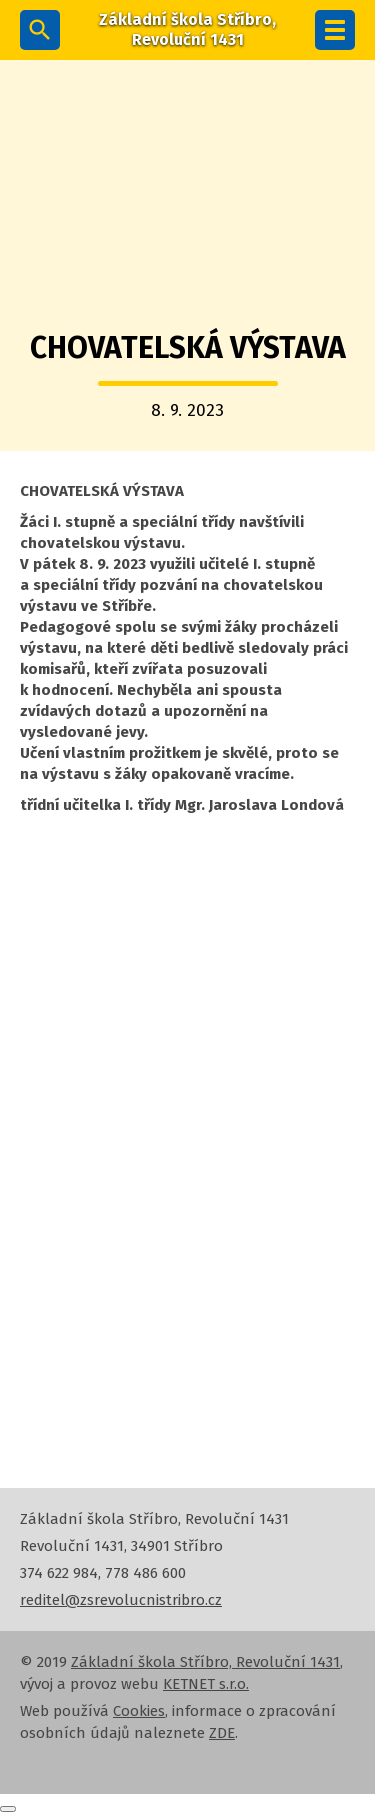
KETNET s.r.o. (206, 1684)
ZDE (222, 1733)
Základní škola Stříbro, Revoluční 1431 (205, 1662)
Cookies (139, 1711)
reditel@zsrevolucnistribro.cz (121, 1600)
